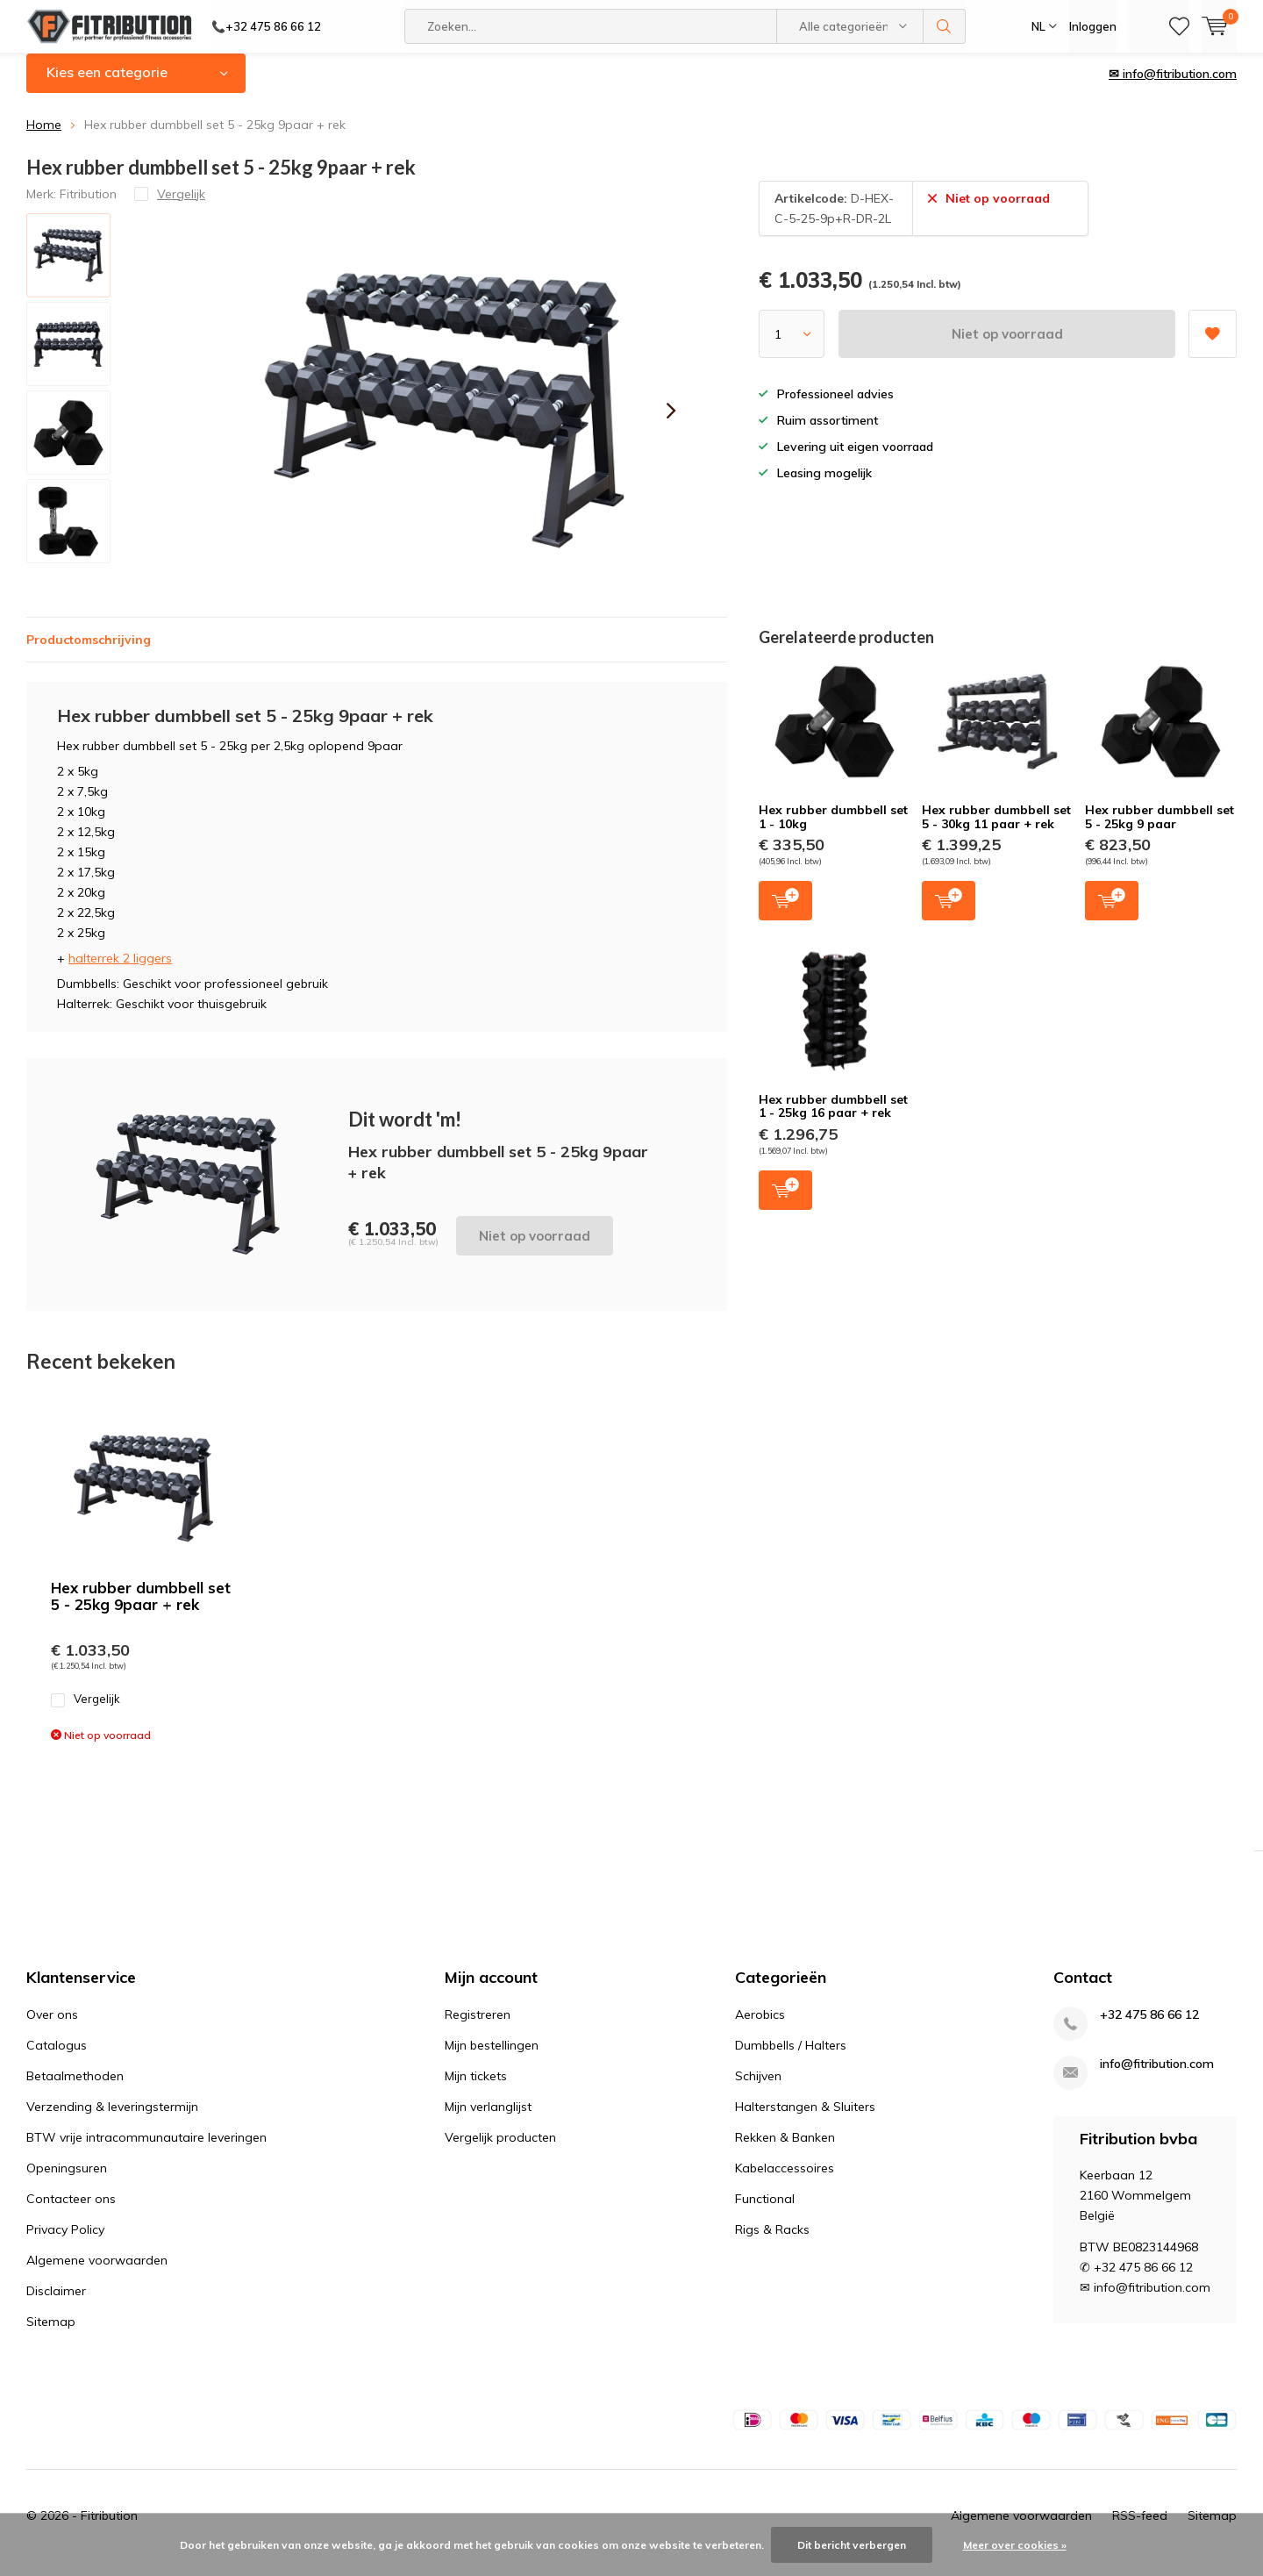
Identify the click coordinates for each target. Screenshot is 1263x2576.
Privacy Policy (65, 2242)
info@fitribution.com (1157, 2077)
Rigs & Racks (772, 2242)
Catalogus (56, 2058)
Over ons (52, 2028)
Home (43, 138)
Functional (765, 2212)
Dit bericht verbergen (851, 2544)
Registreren (477, 2028)
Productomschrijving (88, 652)
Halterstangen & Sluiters (805, 2120)
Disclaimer (56, 2304)
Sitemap (50, 2335)
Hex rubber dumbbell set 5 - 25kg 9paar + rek (141, 1608)
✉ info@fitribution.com (1173, 87)
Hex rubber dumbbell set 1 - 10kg (833, 830)
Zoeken (945, 26)
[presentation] (671, 424)
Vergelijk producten (500, 2150)
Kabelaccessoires (784, 2181)
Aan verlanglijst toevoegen (1212, 341)
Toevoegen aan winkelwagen (785, 912)
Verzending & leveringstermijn (112, 2120)
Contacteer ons (71, 2212)
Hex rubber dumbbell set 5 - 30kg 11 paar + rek (996, 830)
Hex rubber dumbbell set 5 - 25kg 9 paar (1159, 830)
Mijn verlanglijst (488, 2120)
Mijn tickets (476, 2089)
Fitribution (88, 206)
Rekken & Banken (785, 2150)
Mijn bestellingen (492, 2058)
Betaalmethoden (75, 2089)
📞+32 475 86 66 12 (266, 26)
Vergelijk (85, 1712)
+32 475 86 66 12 (1149, 2028)
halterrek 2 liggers (120, 970)
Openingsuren (66, 2181)
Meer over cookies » (1015, 2544)
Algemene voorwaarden (97, 2273)
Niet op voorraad (1007, 347)
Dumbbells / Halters (790, 2058)
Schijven (758, 2089)
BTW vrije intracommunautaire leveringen (146, 2150)
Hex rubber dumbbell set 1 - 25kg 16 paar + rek (833, 1119)
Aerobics (760, 2028)
